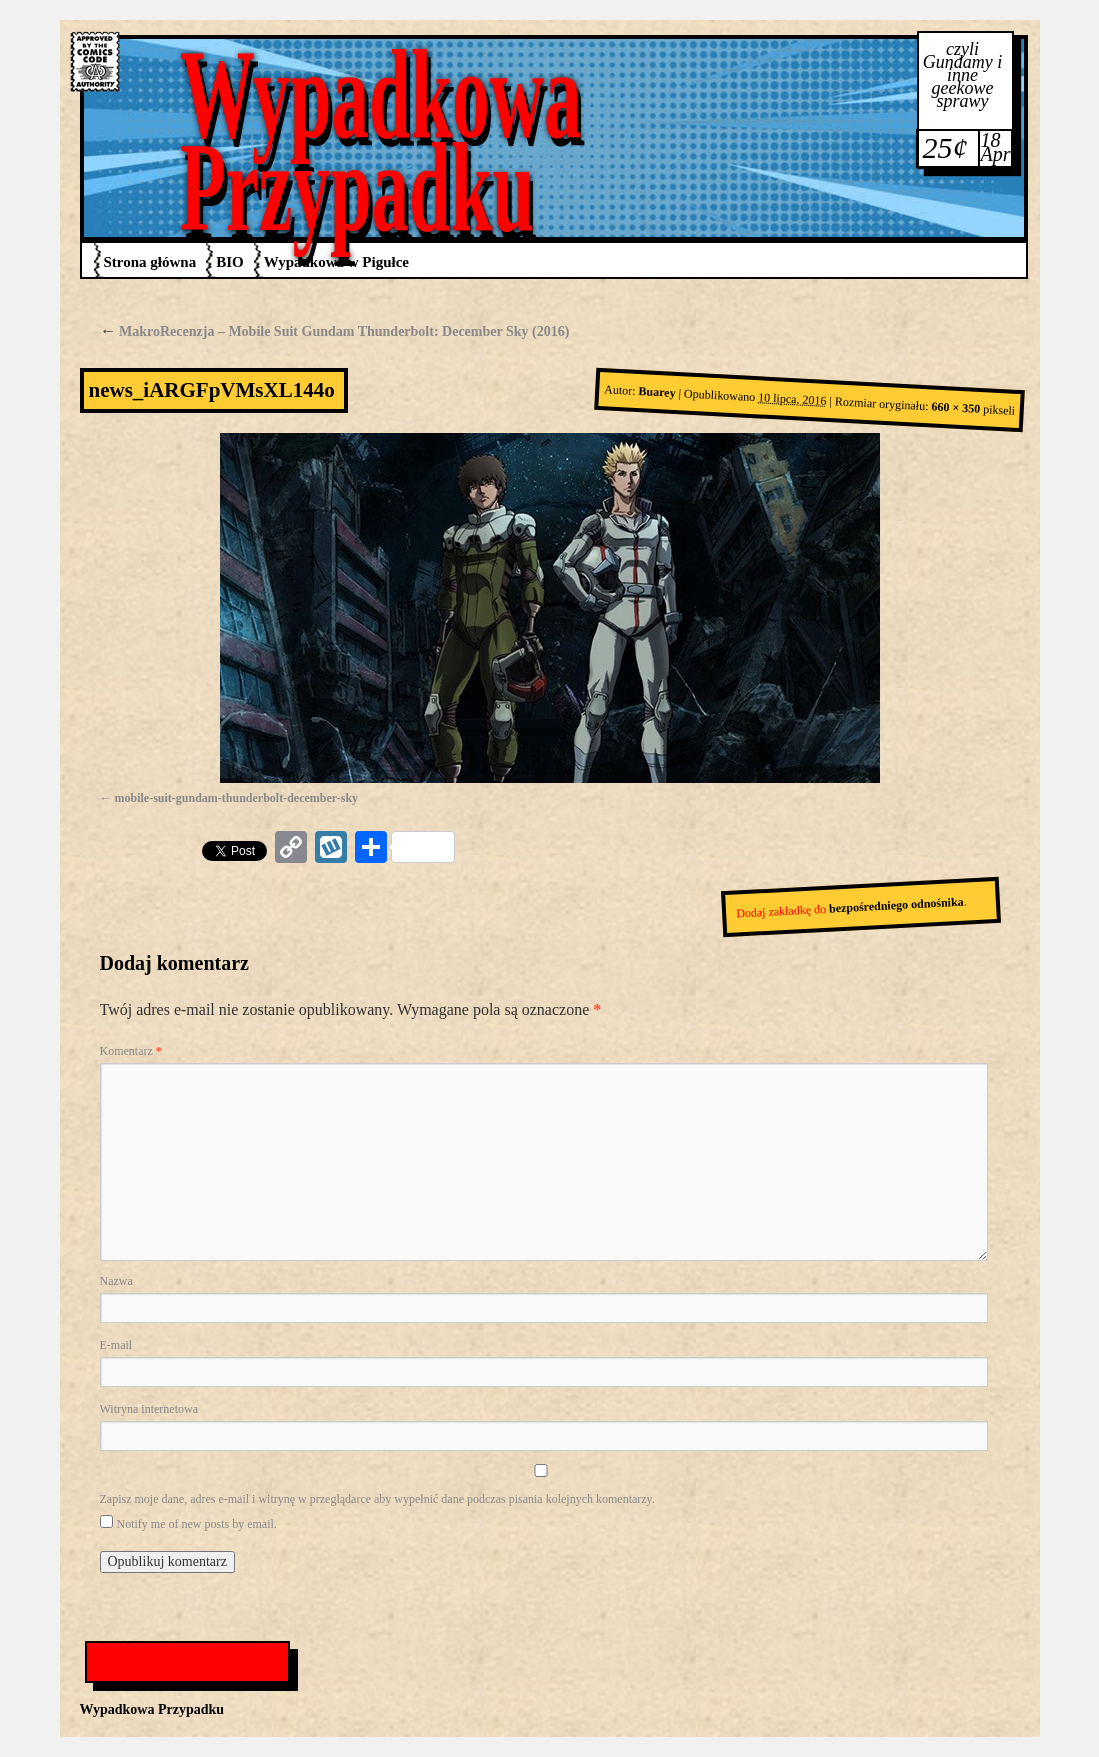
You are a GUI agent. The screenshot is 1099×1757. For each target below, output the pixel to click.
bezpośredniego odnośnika (895, 905)
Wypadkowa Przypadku (381, 140)
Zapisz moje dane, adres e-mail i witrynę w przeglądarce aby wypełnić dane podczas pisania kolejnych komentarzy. (377, 1499)
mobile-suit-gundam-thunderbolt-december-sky (237, 798)
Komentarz (131, 1051)
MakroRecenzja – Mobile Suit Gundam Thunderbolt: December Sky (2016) (335, 331)
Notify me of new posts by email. (197, 1524)
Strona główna (150, 262)
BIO (230, 262)
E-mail (116, 1345)
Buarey (657, 392)
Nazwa (116, 1281)
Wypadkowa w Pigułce (336, 262)
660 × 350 (956, 408)
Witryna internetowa (149, 1409)
